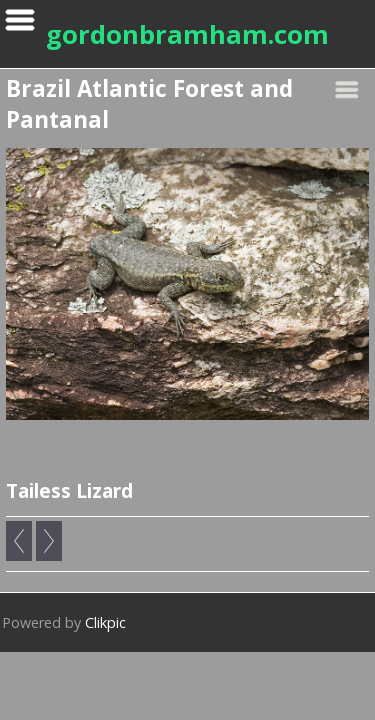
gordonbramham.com (187, 34)
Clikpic (105, 622)
